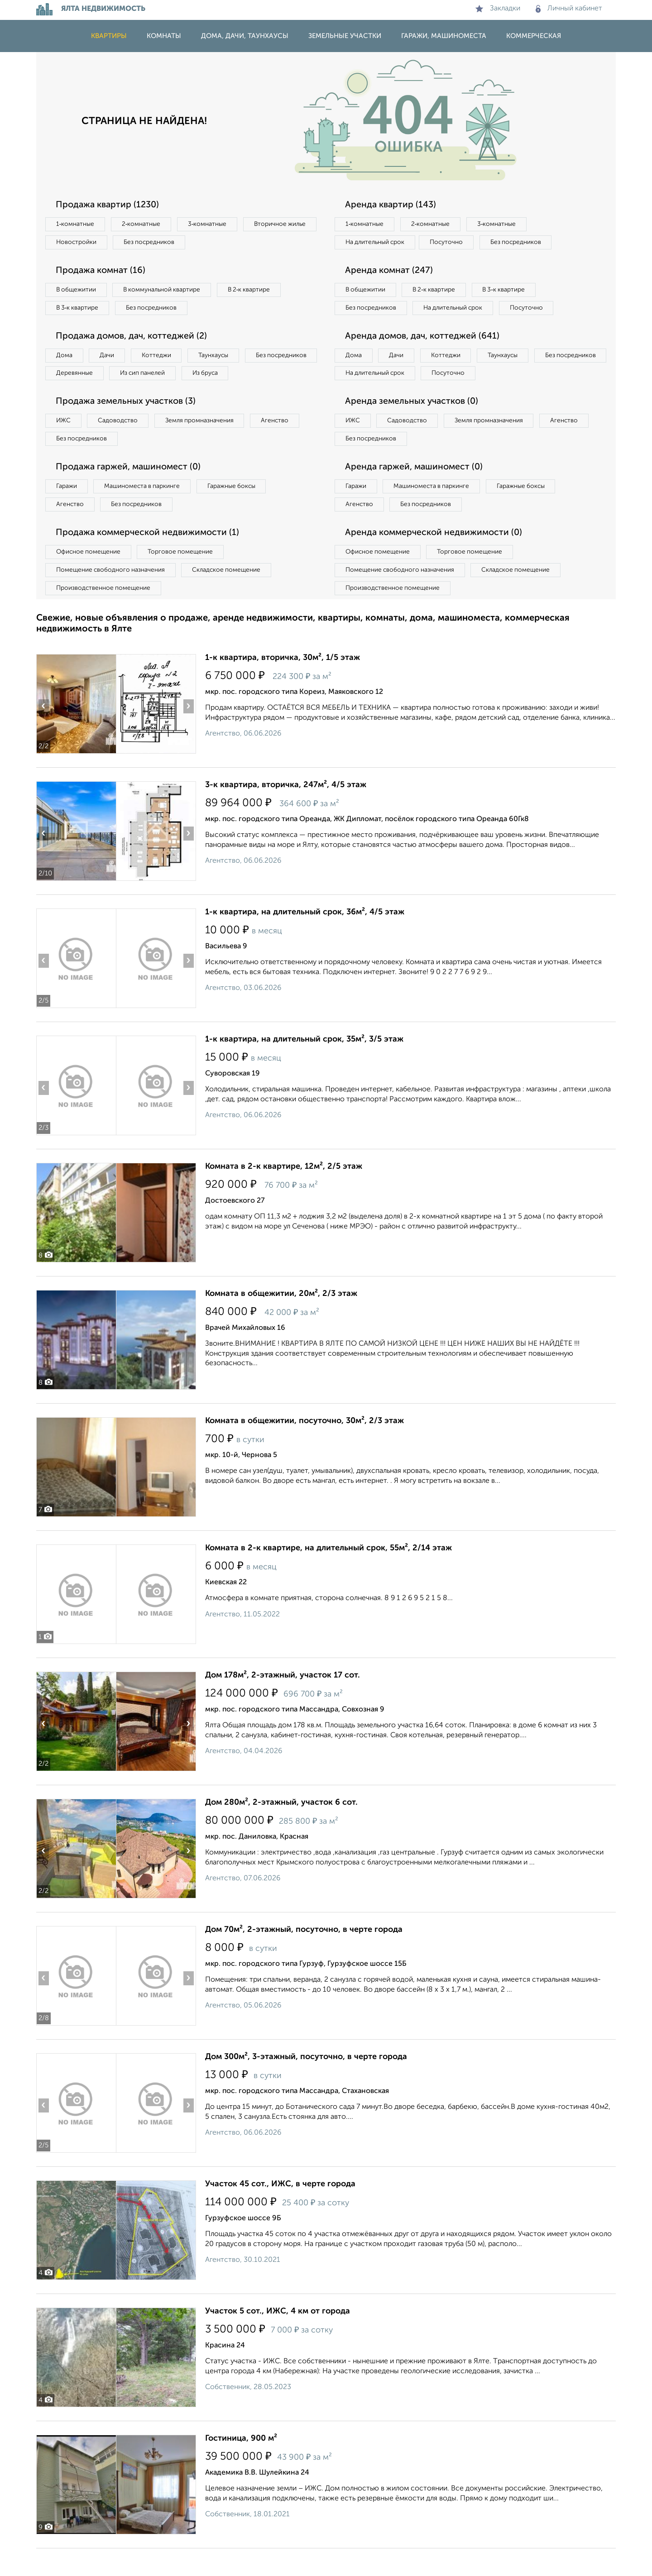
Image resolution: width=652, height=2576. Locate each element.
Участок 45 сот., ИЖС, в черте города (280, 2212)
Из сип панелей (228, 377)
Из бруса (70, 395)
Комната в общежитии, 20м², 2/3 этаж (281, 1321)
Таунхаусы (222, 358)
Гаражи (67, 511)
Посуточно (452, 243)
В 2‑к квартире (258, 291)
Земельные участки (344, 36)
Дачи (110, 358)
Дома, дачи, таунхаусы (244, 36)
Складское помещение (231, 596)
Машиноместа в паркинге (146, 511)
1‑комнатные (76, 224)
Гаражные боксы (239, 511)
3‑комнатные (213, 224)
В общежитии (77, 291)
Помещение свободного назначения (112, 596)
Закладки (497, 8)
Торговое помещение (186, 578)
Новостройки (160, 243)
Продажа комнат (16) (103, 272)
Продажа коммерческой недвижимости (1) (150, 558)
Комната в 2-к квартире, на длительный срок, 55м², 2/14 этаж (328, 1576)
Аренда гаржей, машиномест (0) (416, 491)
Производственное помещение (104, 615)
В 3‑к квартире (79, 310)
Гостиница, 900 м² (241, 2466)
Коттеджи (162, 358)
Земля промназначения (206, 444)
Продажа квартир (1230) (109, 205)
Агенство (285, 444)
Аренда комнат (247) (391, 272)
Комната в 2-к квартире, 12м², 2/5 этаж (283, 1194)
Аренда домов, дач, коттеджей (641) (424, 357)
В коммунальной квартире (167, 291)
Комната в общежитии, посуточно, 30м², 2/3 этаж (304, 1448)
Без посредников (236, 243)
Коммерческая (533, 36)
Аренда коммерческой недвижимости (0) (436, 558)
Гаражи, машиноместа (443, 36)
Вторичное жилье (83, 243)
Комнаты (164, 36)
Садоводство (122, 444)
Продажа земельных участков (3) (128, 424)
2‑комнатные (144, 224)
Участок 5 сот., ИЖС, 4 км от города (277, 2339)
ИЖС (64, 444)
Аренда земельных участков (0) (413, 424)
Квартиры (109, 36)
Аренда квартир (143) (392, 205)
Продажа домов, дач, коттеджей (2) (134, 339)
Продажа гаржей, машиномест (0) (131, 491)
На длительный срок (376, 243)
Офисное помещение (90, 578)
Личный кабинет (569, 8)
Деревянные (157, 377)
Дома (65, 358)
